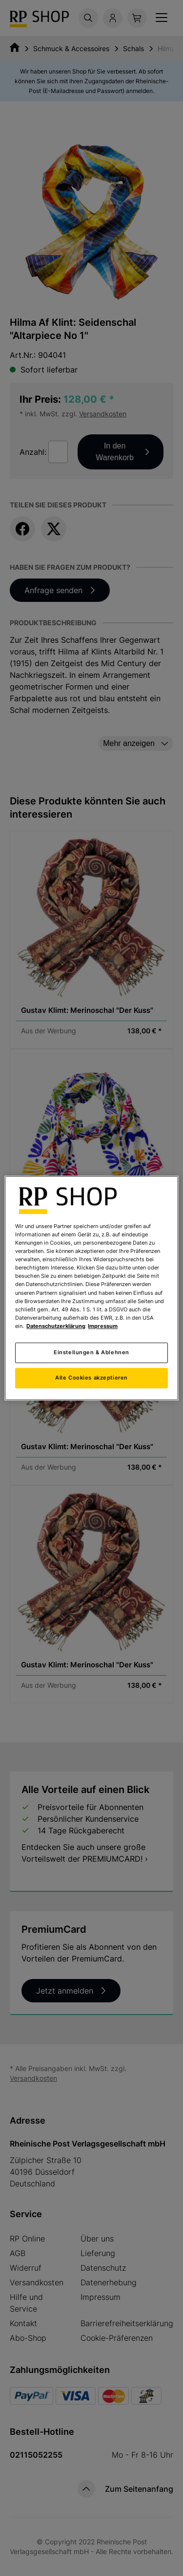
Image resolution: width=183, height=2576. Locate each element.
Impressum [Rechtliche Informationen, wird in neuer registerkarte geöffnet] (103, 1326)
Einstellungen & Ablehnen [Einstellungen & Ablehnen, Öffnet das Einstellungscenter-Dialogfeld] (91, 1352)
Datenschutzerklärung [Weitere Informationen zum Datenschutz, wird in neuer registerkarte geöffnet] (55, 1326)
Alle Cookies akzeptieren (91, 1377)
